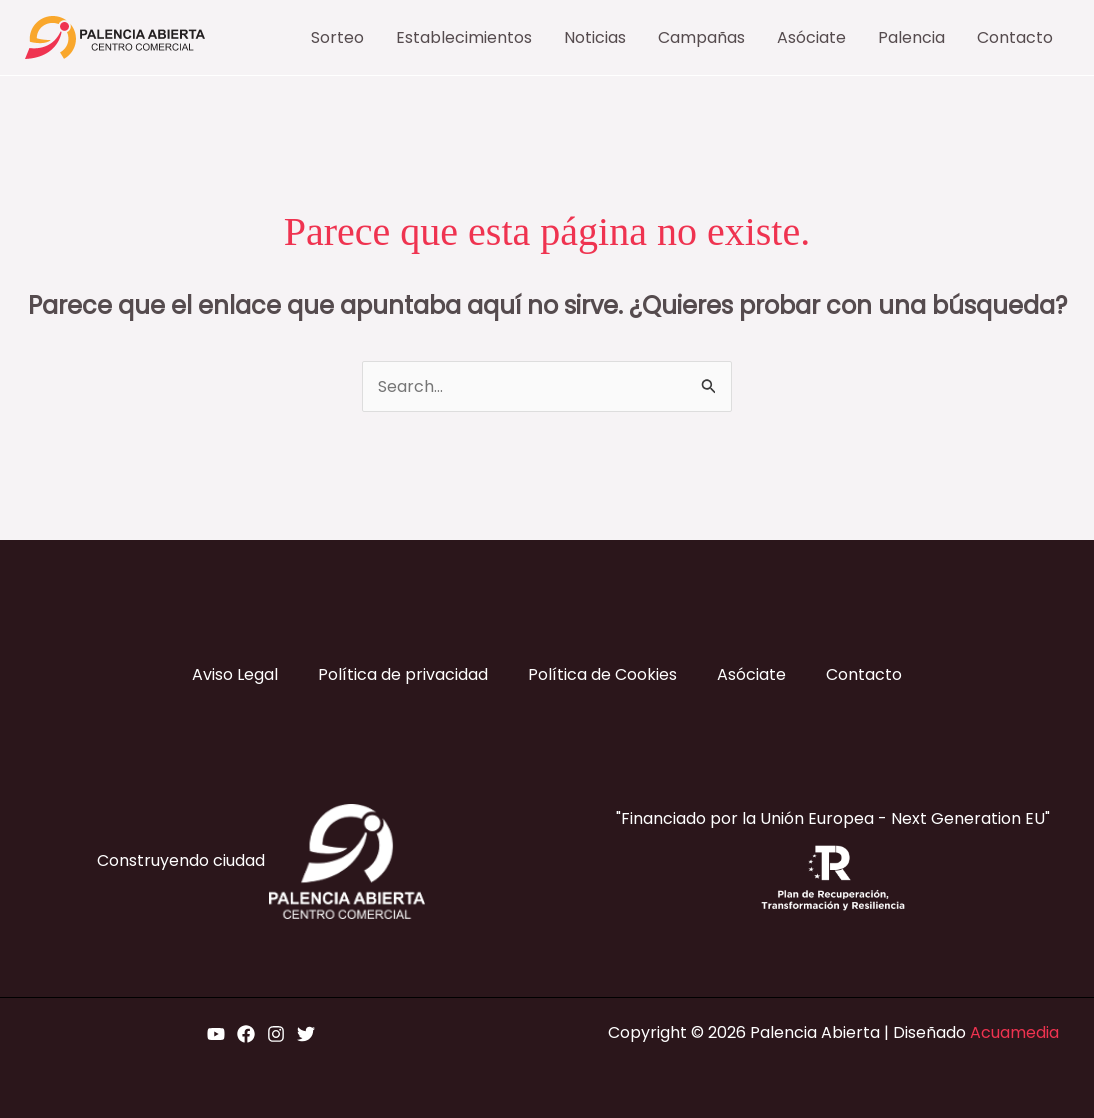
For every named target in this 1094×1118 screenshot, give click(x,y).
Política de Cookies (602, 674)
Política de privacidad (403, 674)
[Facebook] (246, 1034)
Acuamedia (1014, 1032)
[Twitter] (306, 1034)
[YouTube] (216, 1034)
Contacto (864, 674)
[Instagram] (276, 1034)
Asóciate (751, 674)
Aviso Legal (235, 674)
